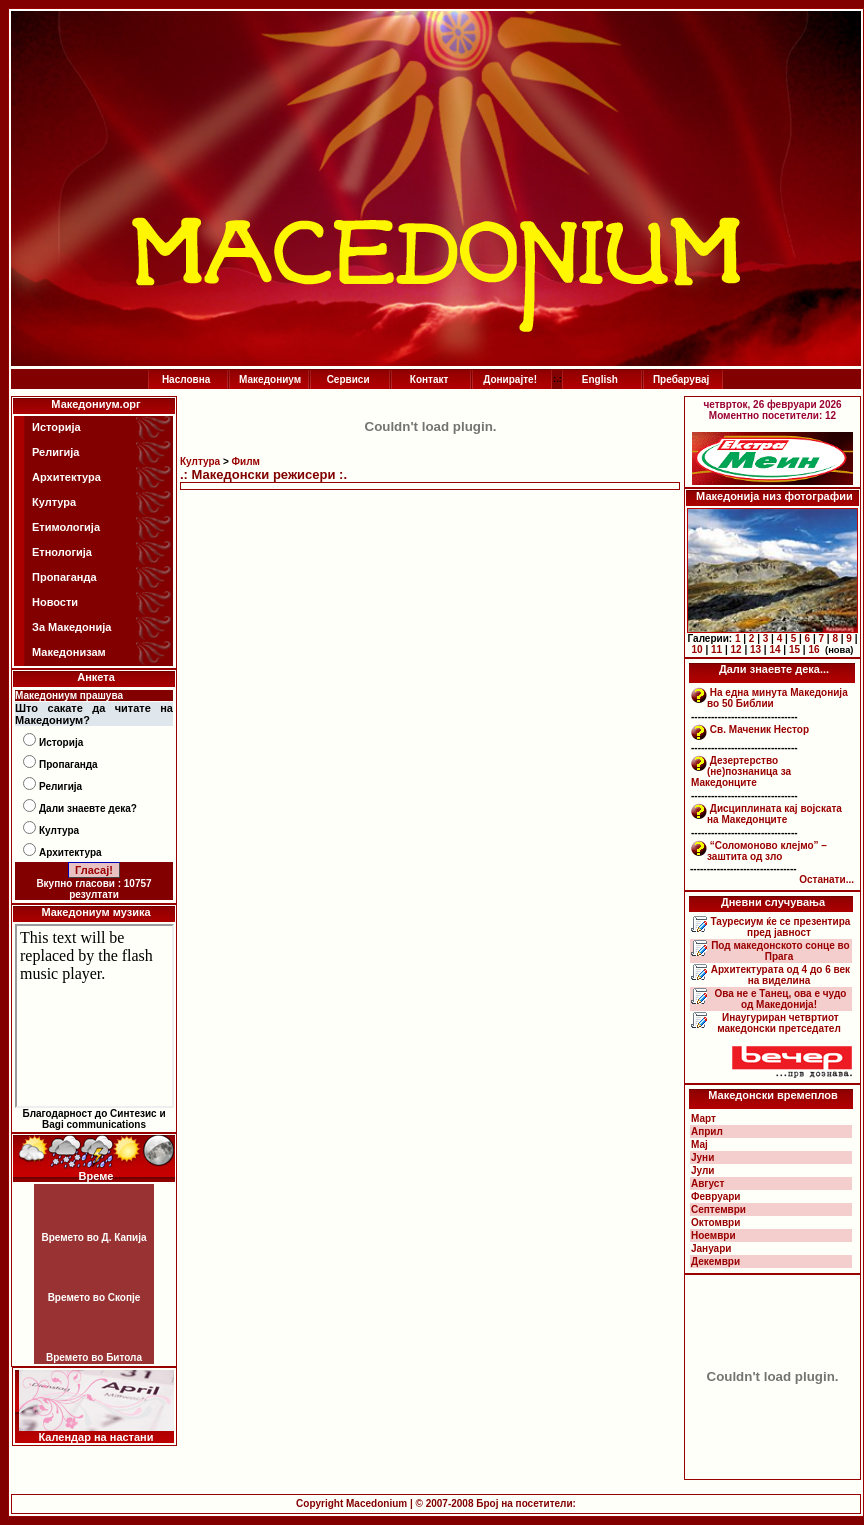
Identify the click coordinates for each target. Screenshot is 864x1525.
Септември (718, 1209)
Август (707, 1183)
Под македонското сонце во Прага (778, 951)
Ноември (713, 1235)
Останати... (826, 879)
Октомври (715, 1222)
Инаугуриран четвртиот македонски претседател (779, 1023)
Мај (699, 1144)
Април (707, 1131)
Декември (715, 1261)
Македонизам (69, 652)
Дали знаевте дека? (88, 808)
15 (794, 649)
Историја (56, 427)
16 (813, 649)
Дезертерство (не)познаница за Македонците (741, 771)
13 (755, 649)
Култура (54, 502)
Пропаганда (64, 577)
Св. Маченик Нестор (759, 729)
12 (735, 649)
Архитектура (66, 477)
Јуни (702, 1157)
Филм (246, 461)
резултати (94, 894)
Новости (55, 602)
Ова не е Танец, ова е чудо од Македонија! (779, 999)
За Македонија (71, 627)
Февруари (715, 1196)
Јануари (711, 1248)
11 (716, 649)
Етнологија (62, 552)
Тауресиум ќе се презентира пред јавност (779, 927)
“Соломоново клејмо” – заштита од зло (767, 851)
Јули (703, 1170)
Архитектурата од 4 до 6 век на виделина (779, 975)
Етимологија (66, 527)
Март (703, 1118)
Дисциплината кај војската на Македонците (774, 814)
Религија (55, 452)
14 (774, 649)
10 (697, 649)
